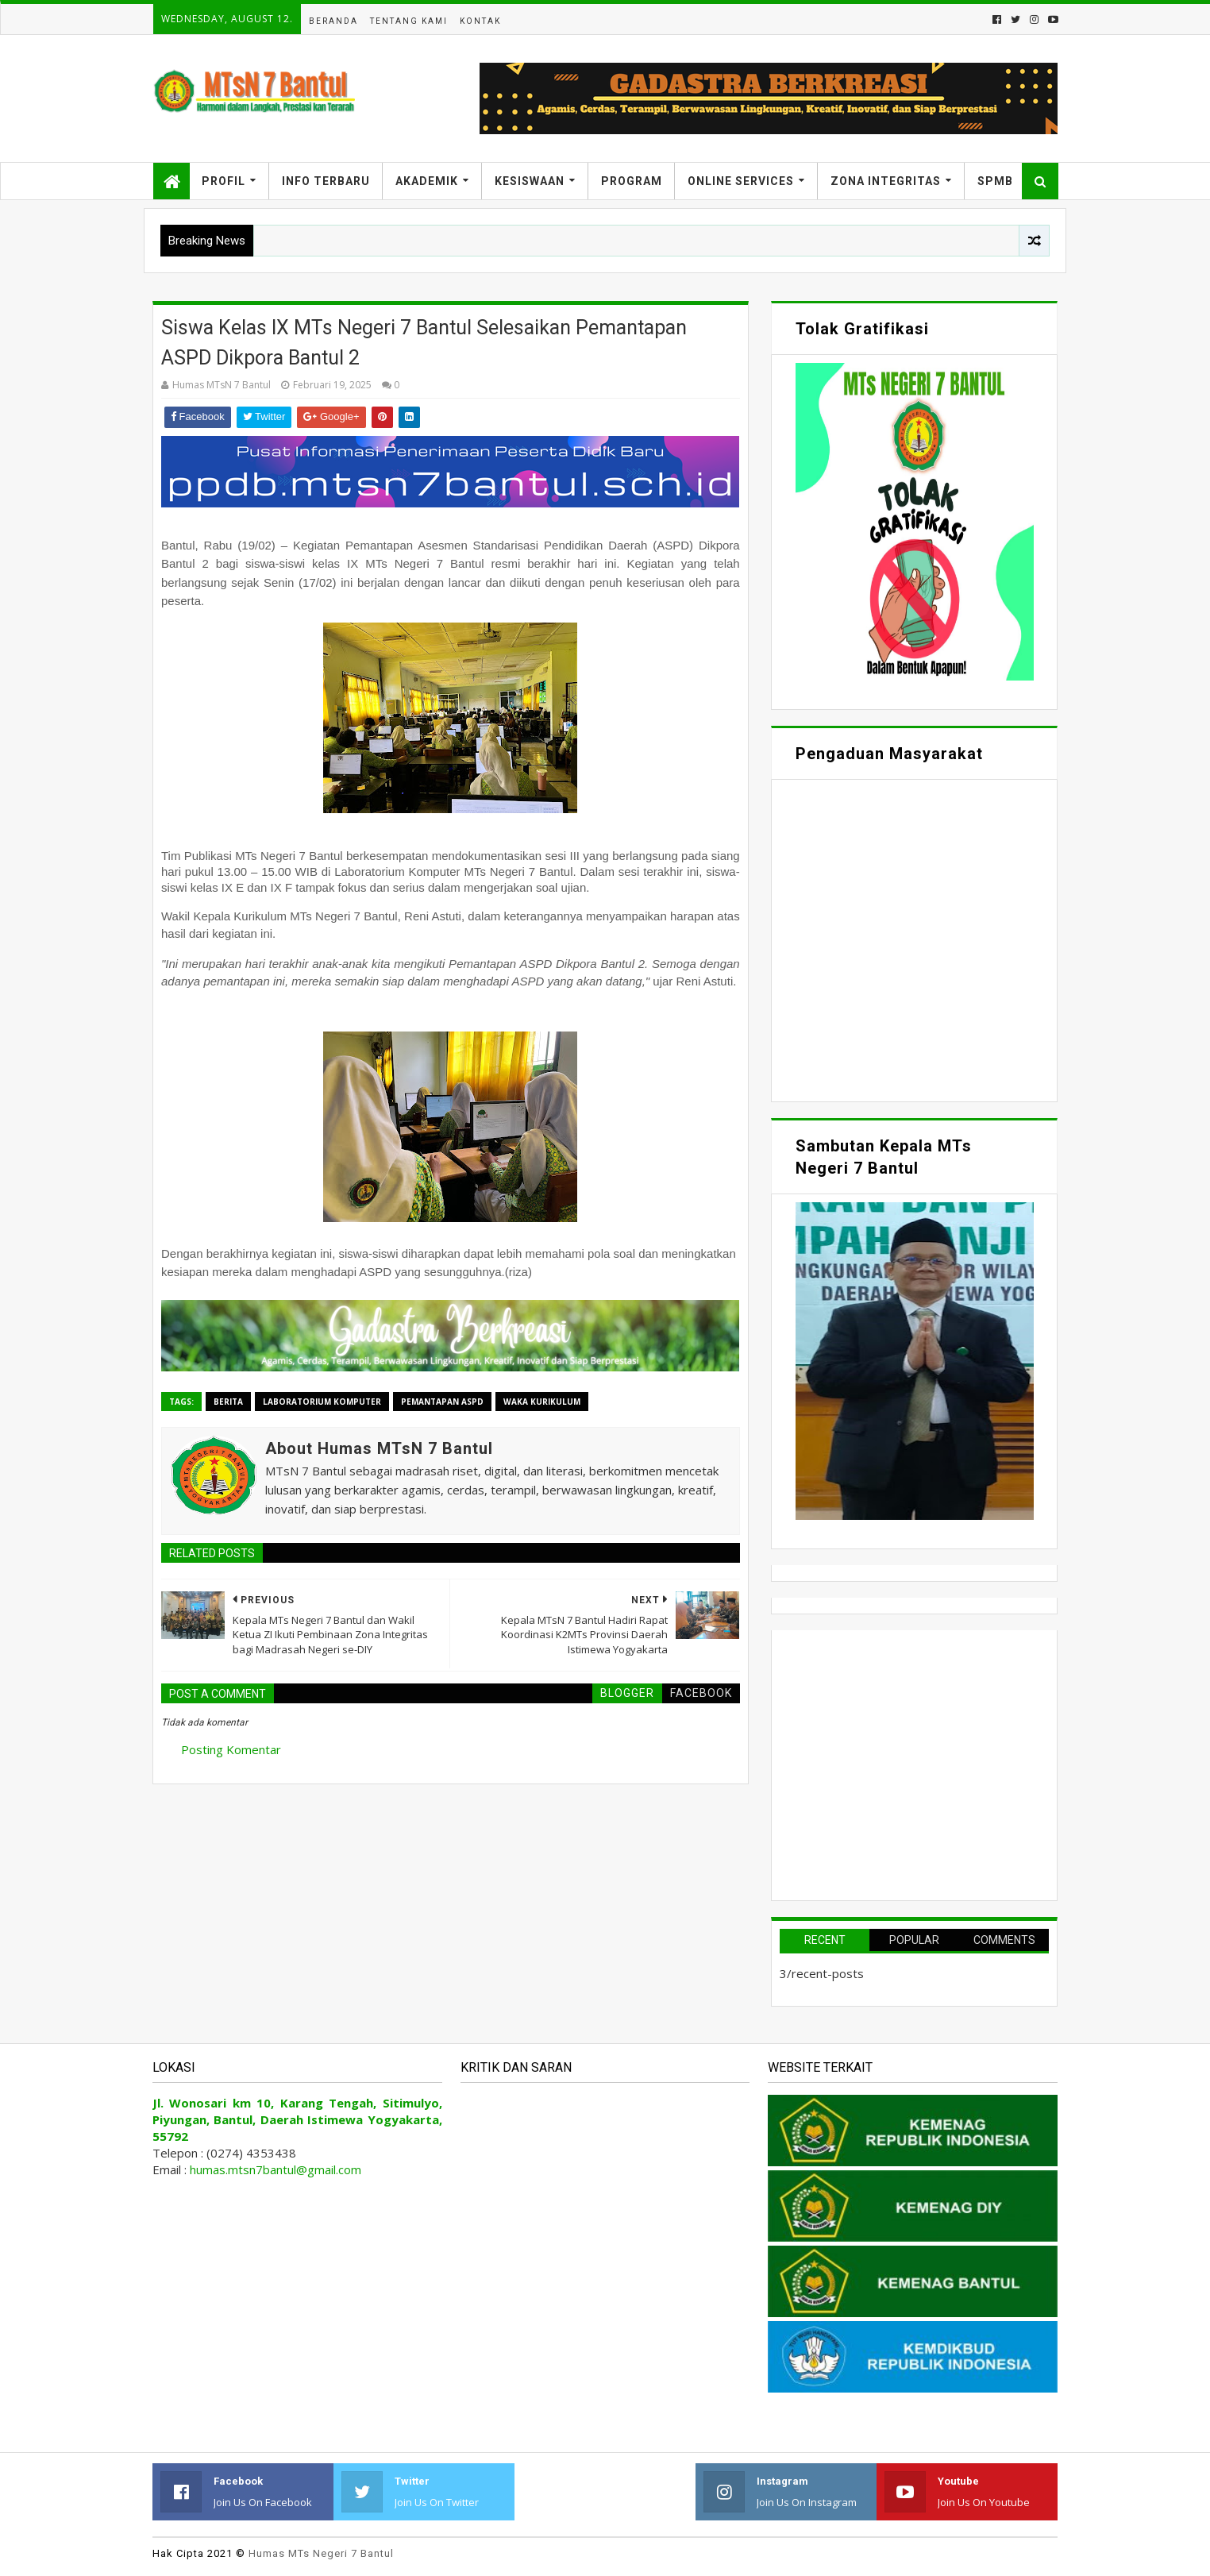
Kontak (480, 21)
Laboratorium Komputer (322, 1401)
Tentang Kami (409, 21)
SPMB (995, 181)
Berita (228, 1401)
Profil (223, 181)
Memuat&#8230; (914, 938)
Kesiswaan (530, 181)
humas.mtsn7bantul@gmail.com (275, 2169)
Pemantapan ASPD (442, 1401)
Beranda (333, 21)
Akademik (426, 181)
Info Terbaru (326, 181)
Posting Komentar (231, 1749)
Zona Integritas (885, 181)
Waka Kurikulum (541, 1401)
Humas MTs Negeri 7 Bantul (321, 2553)
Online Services (741, 181)
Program (631, 181)
